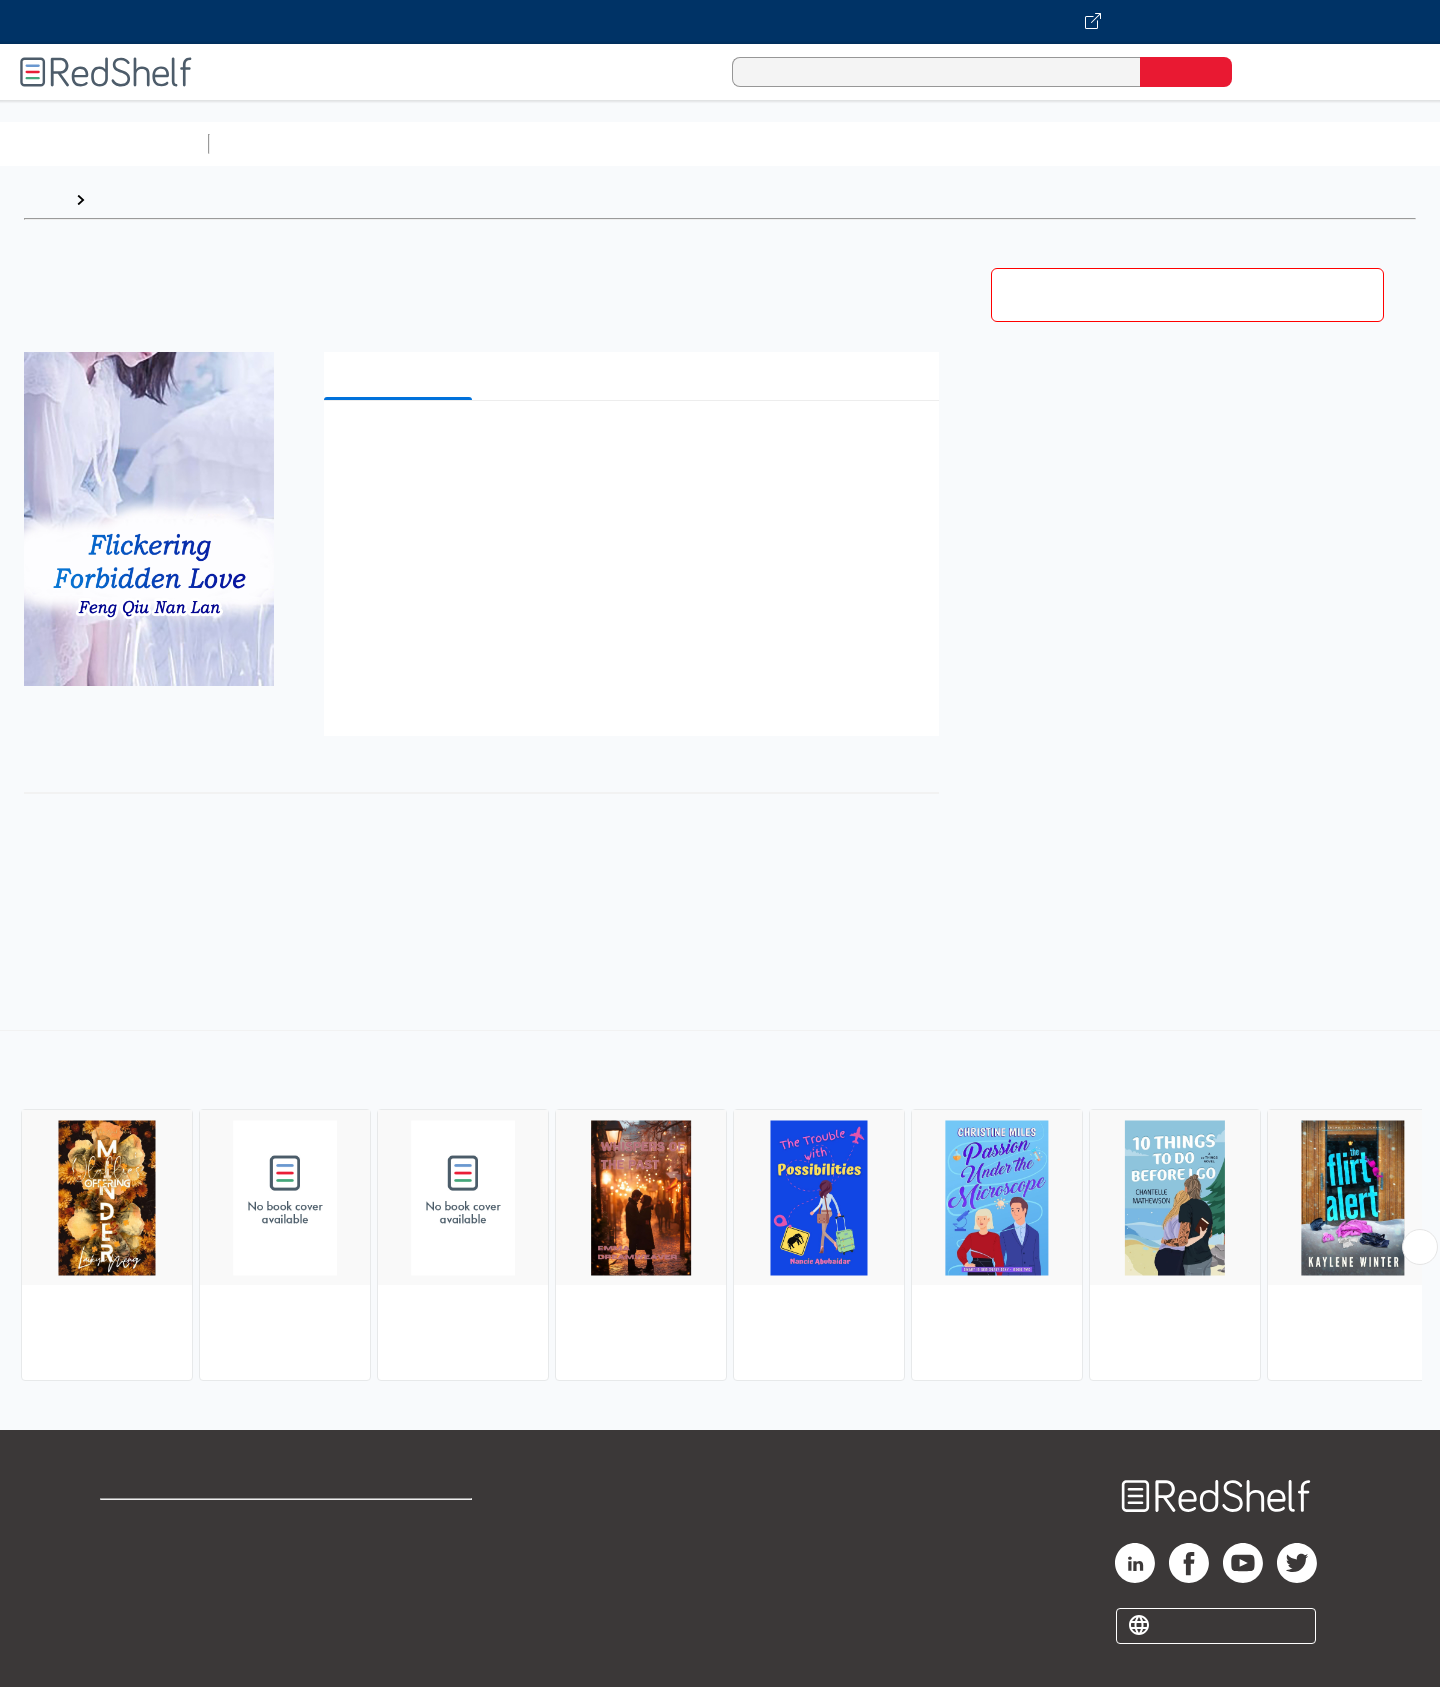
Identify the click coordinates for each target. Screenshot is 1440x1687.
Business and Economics (776, 143)
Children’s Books (1327, 143)
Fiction (1130, 143)
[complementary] (720, 1208)
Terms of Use (400, 1523)
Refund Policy (400, 1555)
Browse (123, 199)
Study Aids (270, 143)
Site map (133, 1619)
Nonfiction (1211, 143)
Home (45, 199)
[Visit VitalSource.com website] (720, 22)
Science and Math (392, 143)
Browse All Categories (104, 143)
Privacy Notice (155, 1587)
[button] (635, 446)
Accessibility (396, 1587)
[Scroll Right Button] (1420, 1247)
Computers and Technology (571, 143)
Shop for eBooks (164, 1523)
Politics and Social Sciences (985, 143)
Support (130, 1555)
